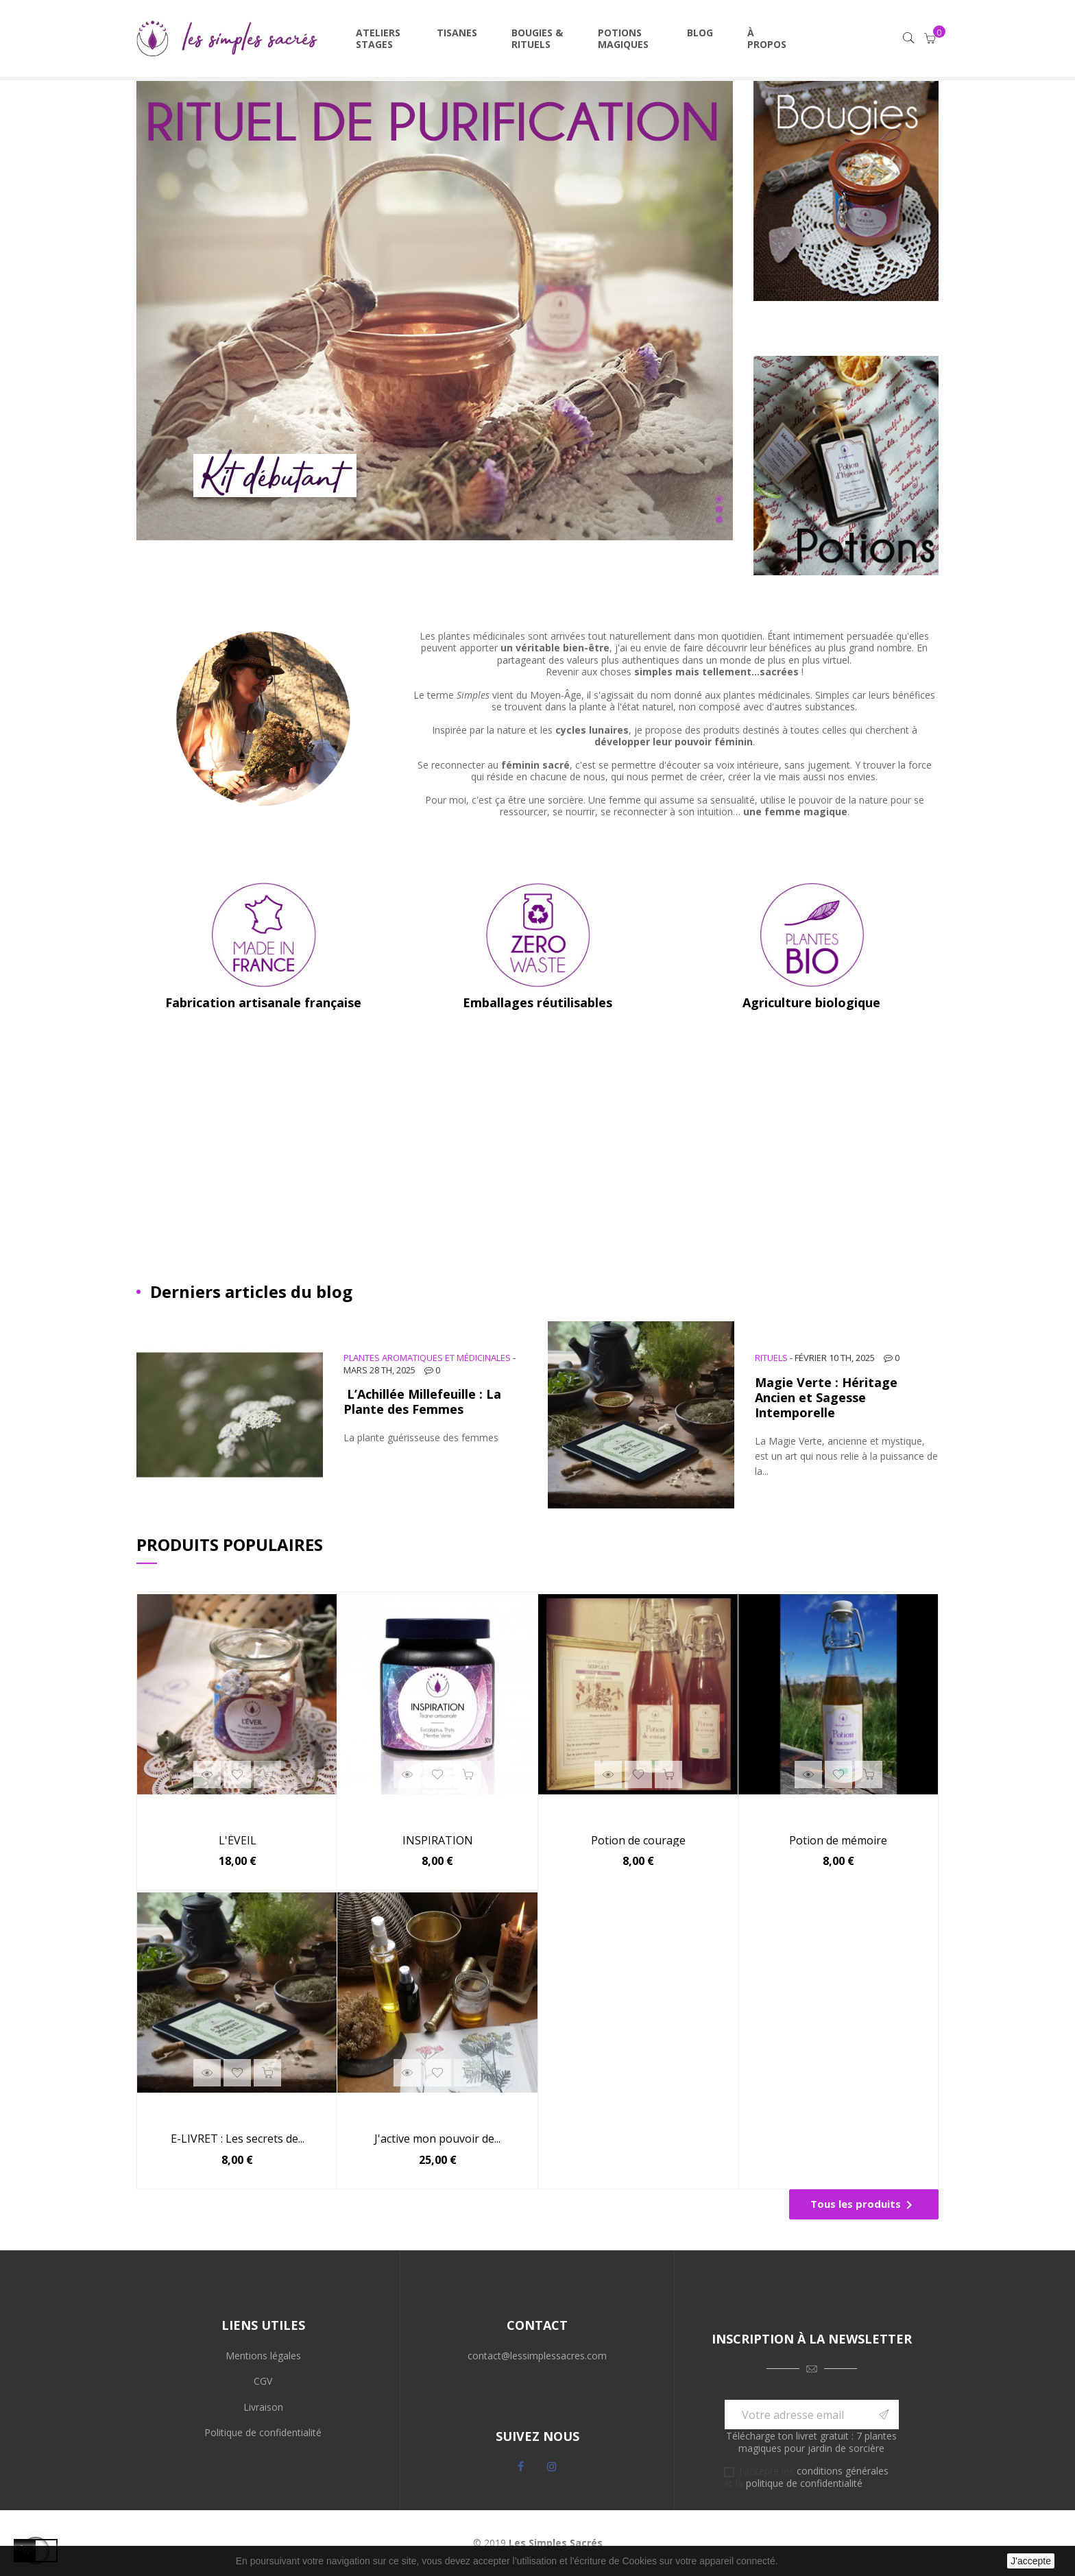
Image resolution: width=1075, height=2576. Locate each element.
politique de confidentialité (804, 2483)
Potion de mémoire (838, 1841)
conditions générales (843, 2470)
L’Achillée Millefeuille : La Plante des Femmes (422, 1401)
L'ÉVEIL (237, 1841)
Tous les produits (863, 2205)
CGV (263, 2380)
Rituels (771, 1357)
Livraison (263, 2407)
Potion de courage (638, 1841)
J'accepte (1031, 2560)
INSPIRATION (437, 1841)
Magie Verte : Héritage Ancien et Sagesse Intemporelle (826, 1397)
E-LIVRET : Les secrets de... (237, 2139)
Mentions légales (263, 2355)
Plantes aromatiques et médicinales (427, 1357)
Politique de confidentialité (263, 2432)
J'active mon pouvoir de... (437, 2139)
